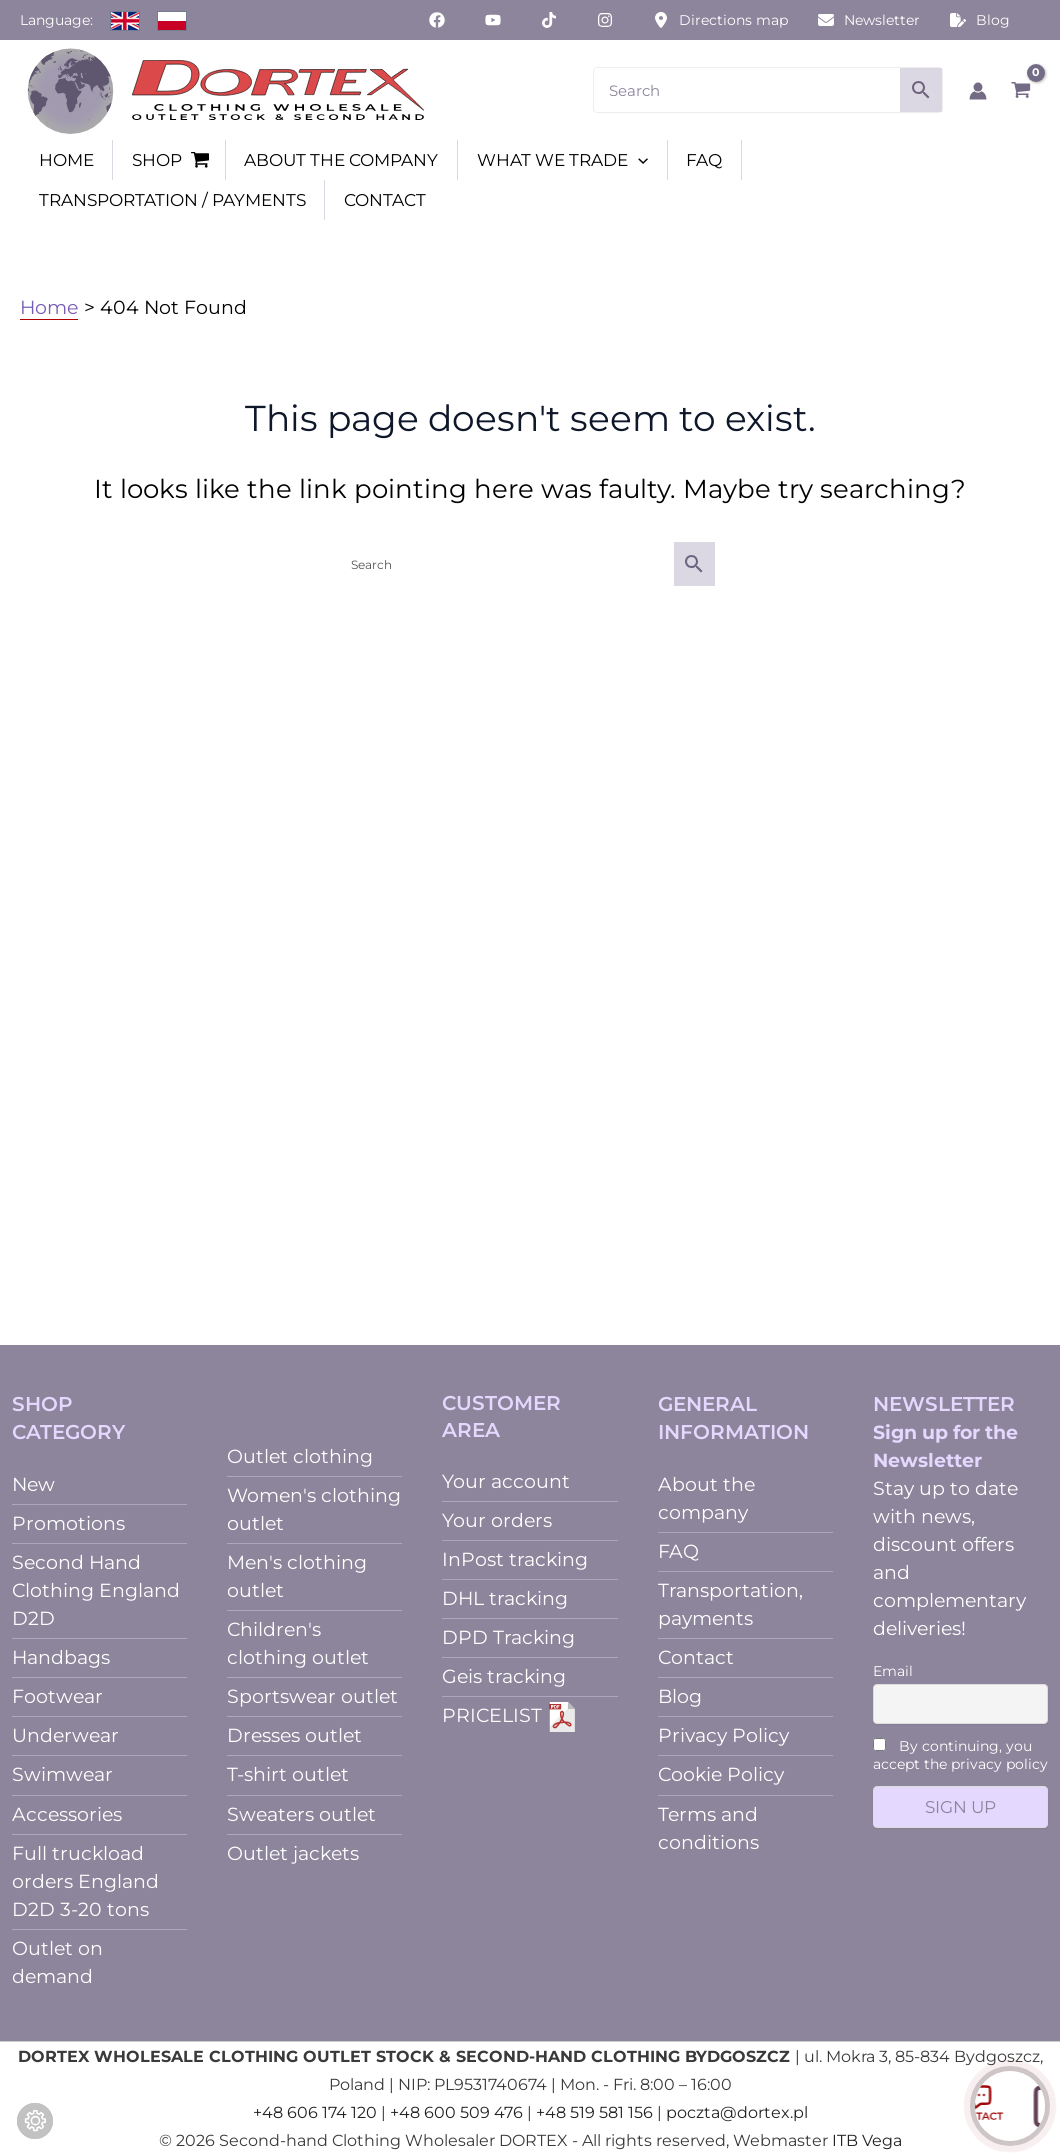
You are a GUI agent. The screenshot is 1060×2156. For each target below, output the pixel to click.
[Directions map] (720, 20)
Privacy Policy (723, 1735)
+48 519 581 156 (594, 2112)
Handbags (61, 1657)
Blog (680, 1696)
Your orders (497, 1520)
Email (893, 1671)
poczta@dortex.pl (737, 2112)
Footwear (57, 1696)
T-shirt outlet (288, 1774)
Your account (506, 1481)
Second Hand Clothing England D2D (96, 1590)
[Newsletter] (869, 20)
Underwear (65, 1735)
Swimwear (62, 1774)
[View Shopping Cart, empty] (1020, 90)
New (33, 1484)
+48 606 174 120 (315, 2112)
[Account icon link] (978, 91)
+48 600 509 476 (456, 2112)
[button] (638, 160)
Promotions (68, 1523)
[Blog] (980, 20)
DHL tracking (505, 1598)
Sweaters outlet (301, 1814)
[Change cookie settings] (35, 2121)
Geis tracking (504, 1676)
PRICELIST (509, 1715)
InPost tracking (515, 1559)
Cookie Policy (721, 1774)
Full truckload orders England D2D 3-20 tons (85, 1881)
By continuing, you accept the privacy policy (960, 1755)
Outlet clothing (300, 1456)
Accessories (67, 1814)
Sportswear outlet (312, 1696)
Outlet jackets (293, 1853)
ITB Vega (867, 2140)
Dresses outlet (294, 1735)
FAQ (678, 1551)
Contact (696, 1657)
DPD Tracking (508, 1637)
